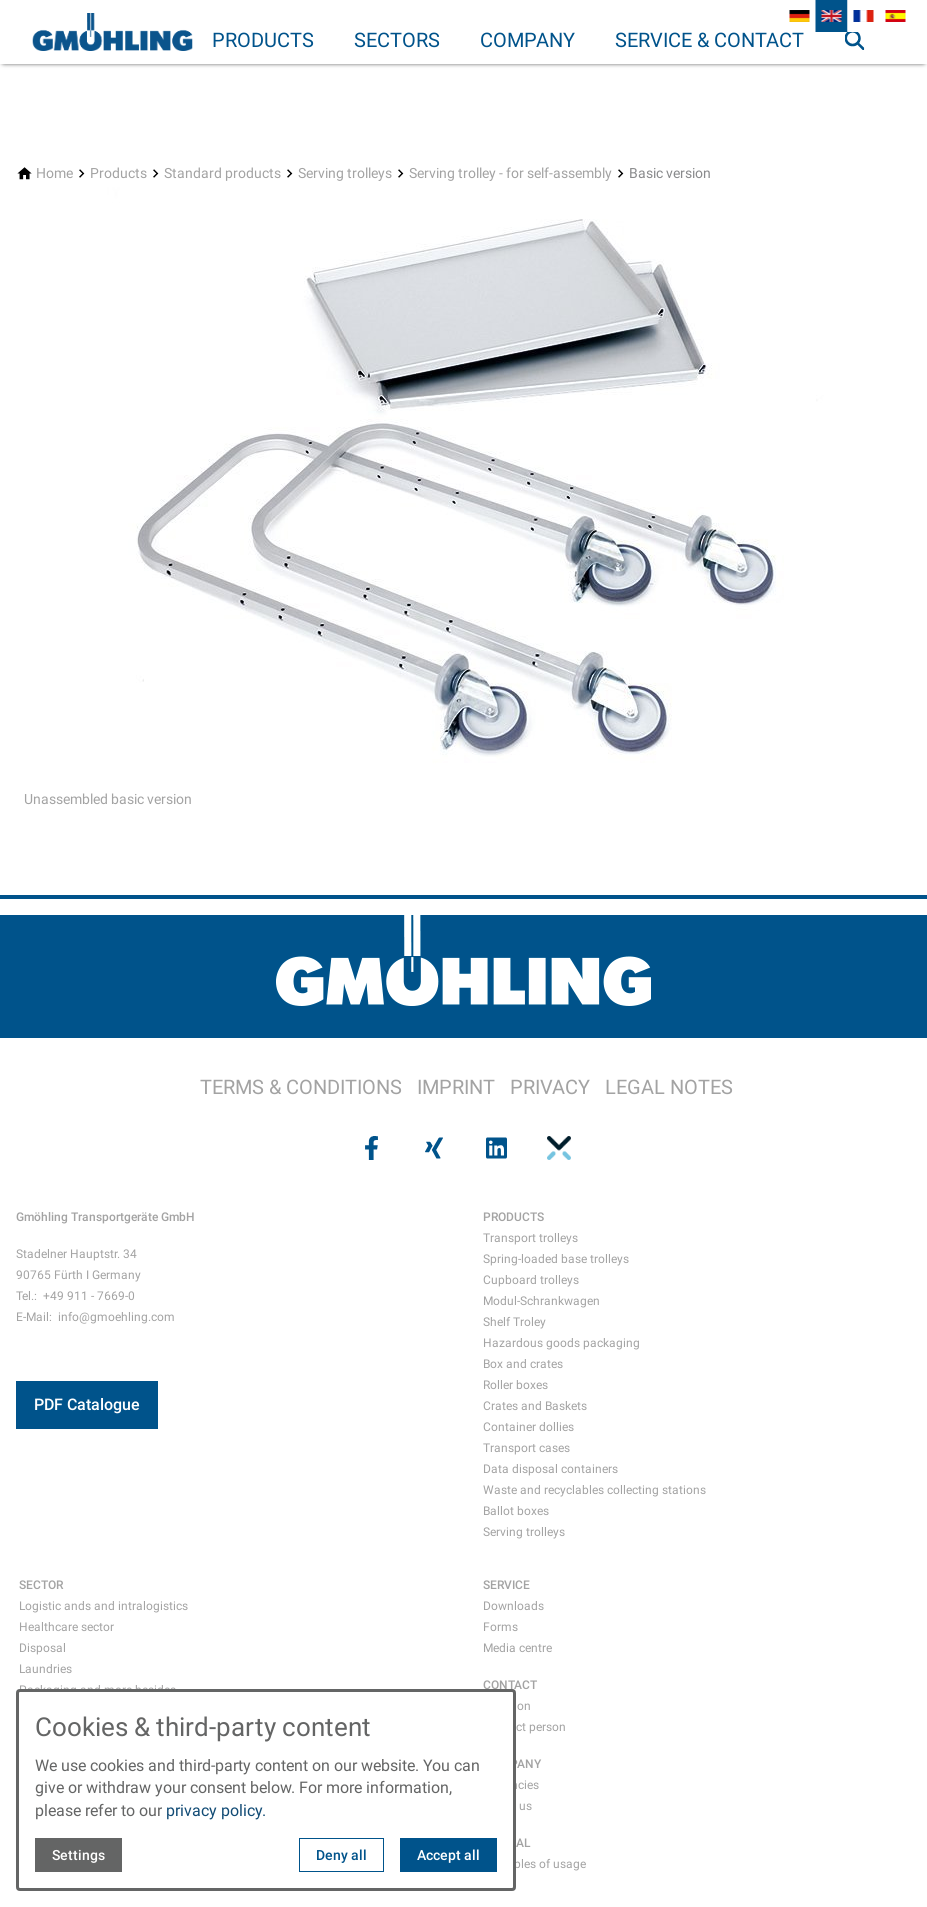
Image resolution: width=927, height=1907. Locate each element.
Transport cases (526, 1448)
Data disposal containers (550, 1469)
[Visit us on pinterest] (557, 1148)
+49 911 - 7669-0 (89, 1296)
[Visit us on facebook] (370, 1148)
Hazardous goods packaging (561, 1343)
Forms (500, 1627)
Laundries (45, 1669)
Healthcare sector (66, 1627)
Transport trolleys (530, 1238)
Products (263, 40)
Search (863, 80)
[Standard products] (222, 173)
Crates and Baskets (535, 1406)
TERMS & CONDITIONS (301, 1087)
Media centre (517, 1648)
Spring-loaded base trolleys (556, 1259)
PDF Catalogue (87, 1404)
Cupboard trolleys (531, 1280)
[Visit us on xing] (432, 1148)
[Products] (118, 173)
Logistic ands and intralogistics (103, 1606)
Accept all (448, 1855)
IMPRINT (456, 1087)
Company (527, 40)
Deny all (341, 1855)
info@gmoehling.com (116, 1317)
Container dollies (528, 1427)
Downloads (513, 1606)
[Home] (54, 173)
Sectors (397, 40)
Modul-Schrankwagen (541, 1301)
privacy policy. (216, 1810)
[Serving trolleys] (345, 173)
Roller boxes (515, 1385)
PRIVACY (550, 1087)
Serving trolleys (524, 1532)
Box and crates (523, 1364)
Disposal (42, 1648)
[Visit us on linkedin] (495, 1148)
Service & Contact (709, 40)
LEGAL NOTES (669, 1087)
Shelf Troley (514, 1322)
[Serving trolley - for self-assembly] (510, 173)
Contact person (524, 1727)
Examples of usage (534, 1864)
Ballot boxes (516, 1511)
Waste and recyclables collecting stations (594, 1490)
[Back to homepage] (112, 32)
